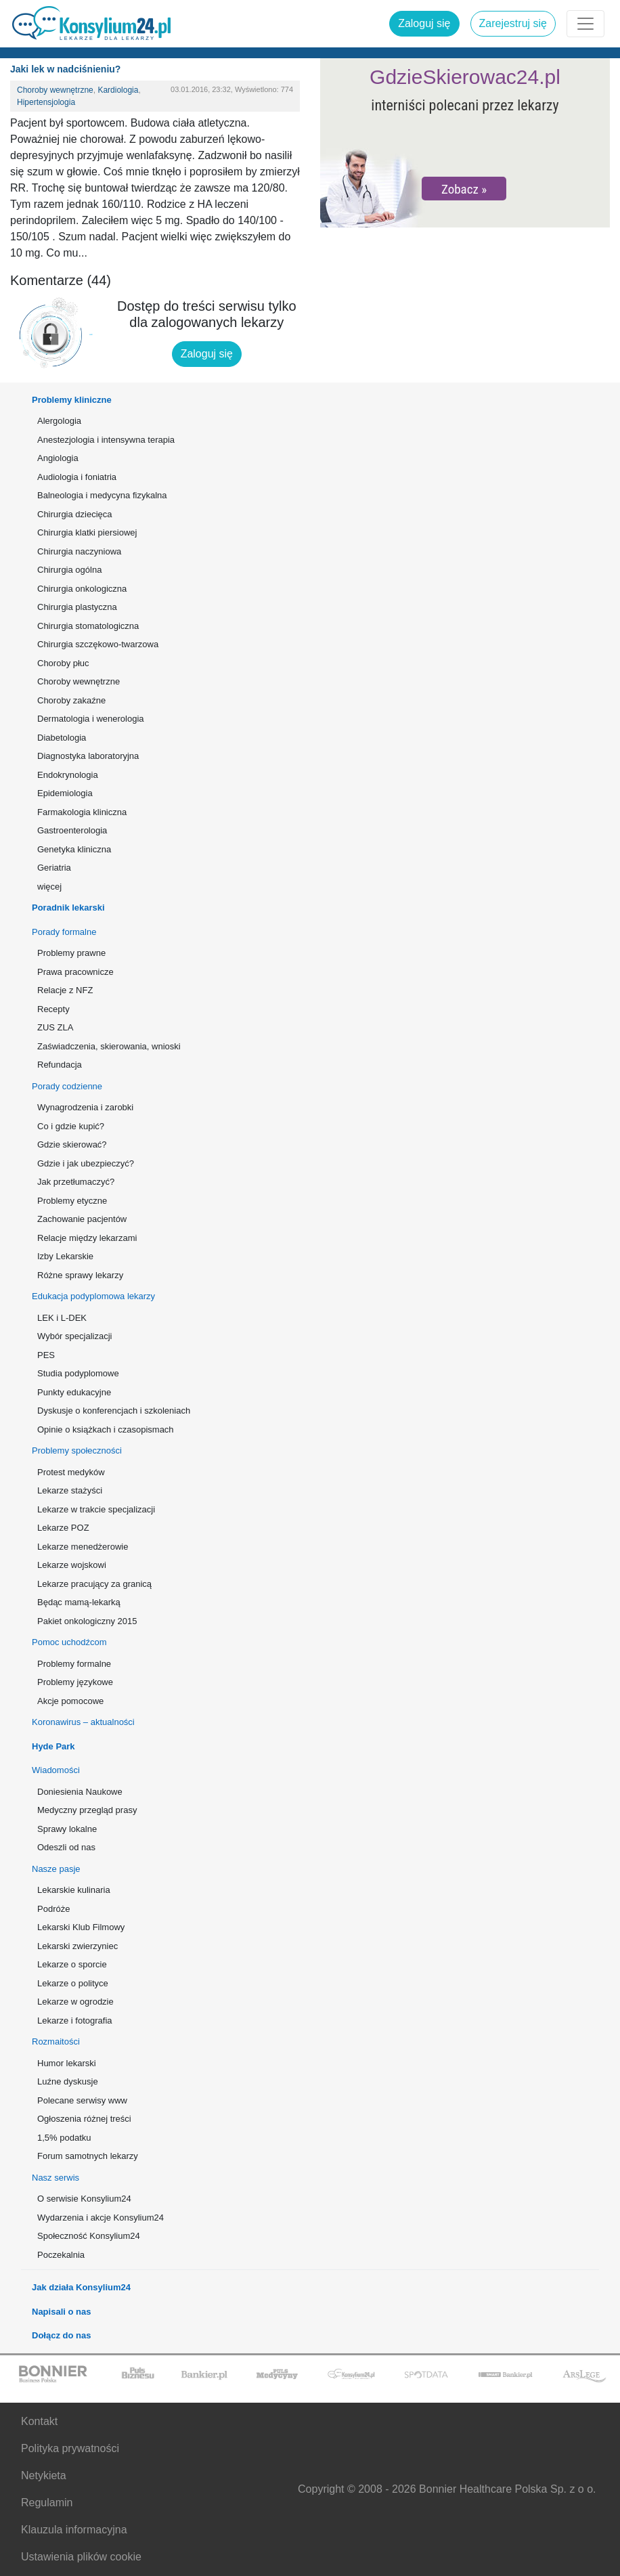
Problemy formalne (74, 1664)
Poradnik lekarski (68, 907)
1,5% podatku (64, 2138)
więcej (49, 886)
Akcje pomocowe (70, 1701)
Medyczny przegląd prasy (87, 1810)
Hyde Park (53, 1746)
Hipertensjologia (46, 102)
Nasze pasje (56, 1869)
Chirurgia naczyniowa (79, 551)
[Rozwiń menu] (585, 23)
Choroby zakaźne (71, 700)
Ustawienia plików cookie (81, 2556)
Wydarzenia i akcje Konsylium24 (100, 2217)
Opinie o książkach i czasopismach (105, 1429)
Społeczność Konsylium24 (88, 2236)
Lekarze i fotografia (74, 2020)
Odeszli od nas (66, 1847)
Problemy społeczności (77, 1450)
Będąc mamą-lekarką (78, 1602)
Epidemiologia (65, 793)
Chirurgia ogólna (69, 570)
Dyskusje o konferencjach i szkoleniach (113, 1410)
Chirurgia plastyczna (77, 607)
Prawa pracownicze (75, 972)
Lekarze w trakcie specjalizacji (96, 1509)
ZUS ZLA (55, 1027)
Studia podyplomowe (78, 1373)
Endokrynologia (67, 775)
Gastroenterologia (72, 830)
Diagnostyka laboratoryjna (88, 756)
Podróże (53, 1909)
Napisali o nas (61, 2312)
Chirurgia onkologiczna (82, 589)
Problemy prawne (71, 953)
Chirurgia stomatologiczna (88, 626)
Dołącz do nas (61, 2335)
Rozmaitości (56, 2041)
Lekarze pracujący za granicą (94, 1584)
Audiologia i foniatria (76, 477)
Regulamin (46, 2502)
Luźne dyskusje (67, 2081)
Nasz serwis (55, 2178)
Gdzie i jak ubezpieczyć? (85, 1163)
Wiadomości (56, 1770)
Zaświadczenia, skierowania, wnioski (109, 1046)
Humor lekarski (66, 2063)
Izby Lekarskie (65, 1256)
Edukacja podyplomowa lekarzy (93, 1296)
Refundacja (59, 1065)
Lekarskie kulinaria (73, 1890)
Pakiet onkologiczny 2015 (87, 1621)
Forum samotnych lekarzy (87, 2156)
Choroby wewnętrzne (55, 90)
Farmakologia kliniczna (82, 812)
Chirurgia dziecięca (74, 514)
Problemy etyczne (72, 1201)
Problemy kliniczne (72, 400)
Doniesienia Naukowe (80, 1792)
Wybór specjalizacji (74, 1336)
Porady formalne (64, 932)
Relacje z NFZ (65, 990)
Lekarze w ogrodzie (75, 2001)
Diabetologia (61, 738)
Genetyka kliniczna (74, 849)
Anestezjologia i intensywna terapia (106, 440)
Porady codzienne (67, 1086)
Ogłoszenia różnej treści (84, 2119)
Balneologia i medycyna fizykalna (102, 495)
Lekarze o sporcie (72, 1964)
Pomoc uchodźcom (69, 1642)
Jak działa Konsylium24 (81, 2287)
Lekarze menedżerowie (82, 1547)
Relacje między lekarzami (87, 1238)
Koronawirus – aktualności (83, 1722)
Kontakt (39, 2421)
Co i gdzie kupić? (70, 1126)
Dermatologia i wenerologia (90, 719)
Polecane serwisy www (82, 2100)
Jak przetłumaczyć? (75, 1182)
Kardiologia (117, 90)
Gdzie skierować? (72, 1144)
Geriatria (54, 868)
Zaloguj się (424, 23)
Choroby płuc (63, 663)
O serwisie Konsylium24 (84, 2198)
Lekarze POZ (63, 1528)
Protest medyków (71, 1472)
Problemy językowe (75, 1682)
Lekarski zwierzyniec (77, 1946)
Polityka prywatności (70, 2448)
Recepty (53, 1009)
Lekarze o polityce (72, 1983)
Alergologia (59, 421)
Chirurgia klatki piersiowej (87, 532)
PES (46, 1355)
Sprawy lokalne (67, 1829)
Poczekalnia (61, 2255)
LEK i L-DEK (62, 1318)
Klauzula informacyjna (74, 2529)
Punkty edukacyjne (74, 1392)
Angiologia (58, 458)
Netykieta (43, 2475)
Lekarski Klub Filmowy (81, 1927)
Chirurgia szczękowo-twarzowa (97, 644)
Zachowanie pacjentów (82, 1219)
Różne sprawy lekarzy (80, 1275)
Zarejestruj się (513, 23)
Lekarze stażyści (69, 1490)
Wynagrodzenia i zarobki (85, 1107)
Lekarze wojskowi (71, 1565)
